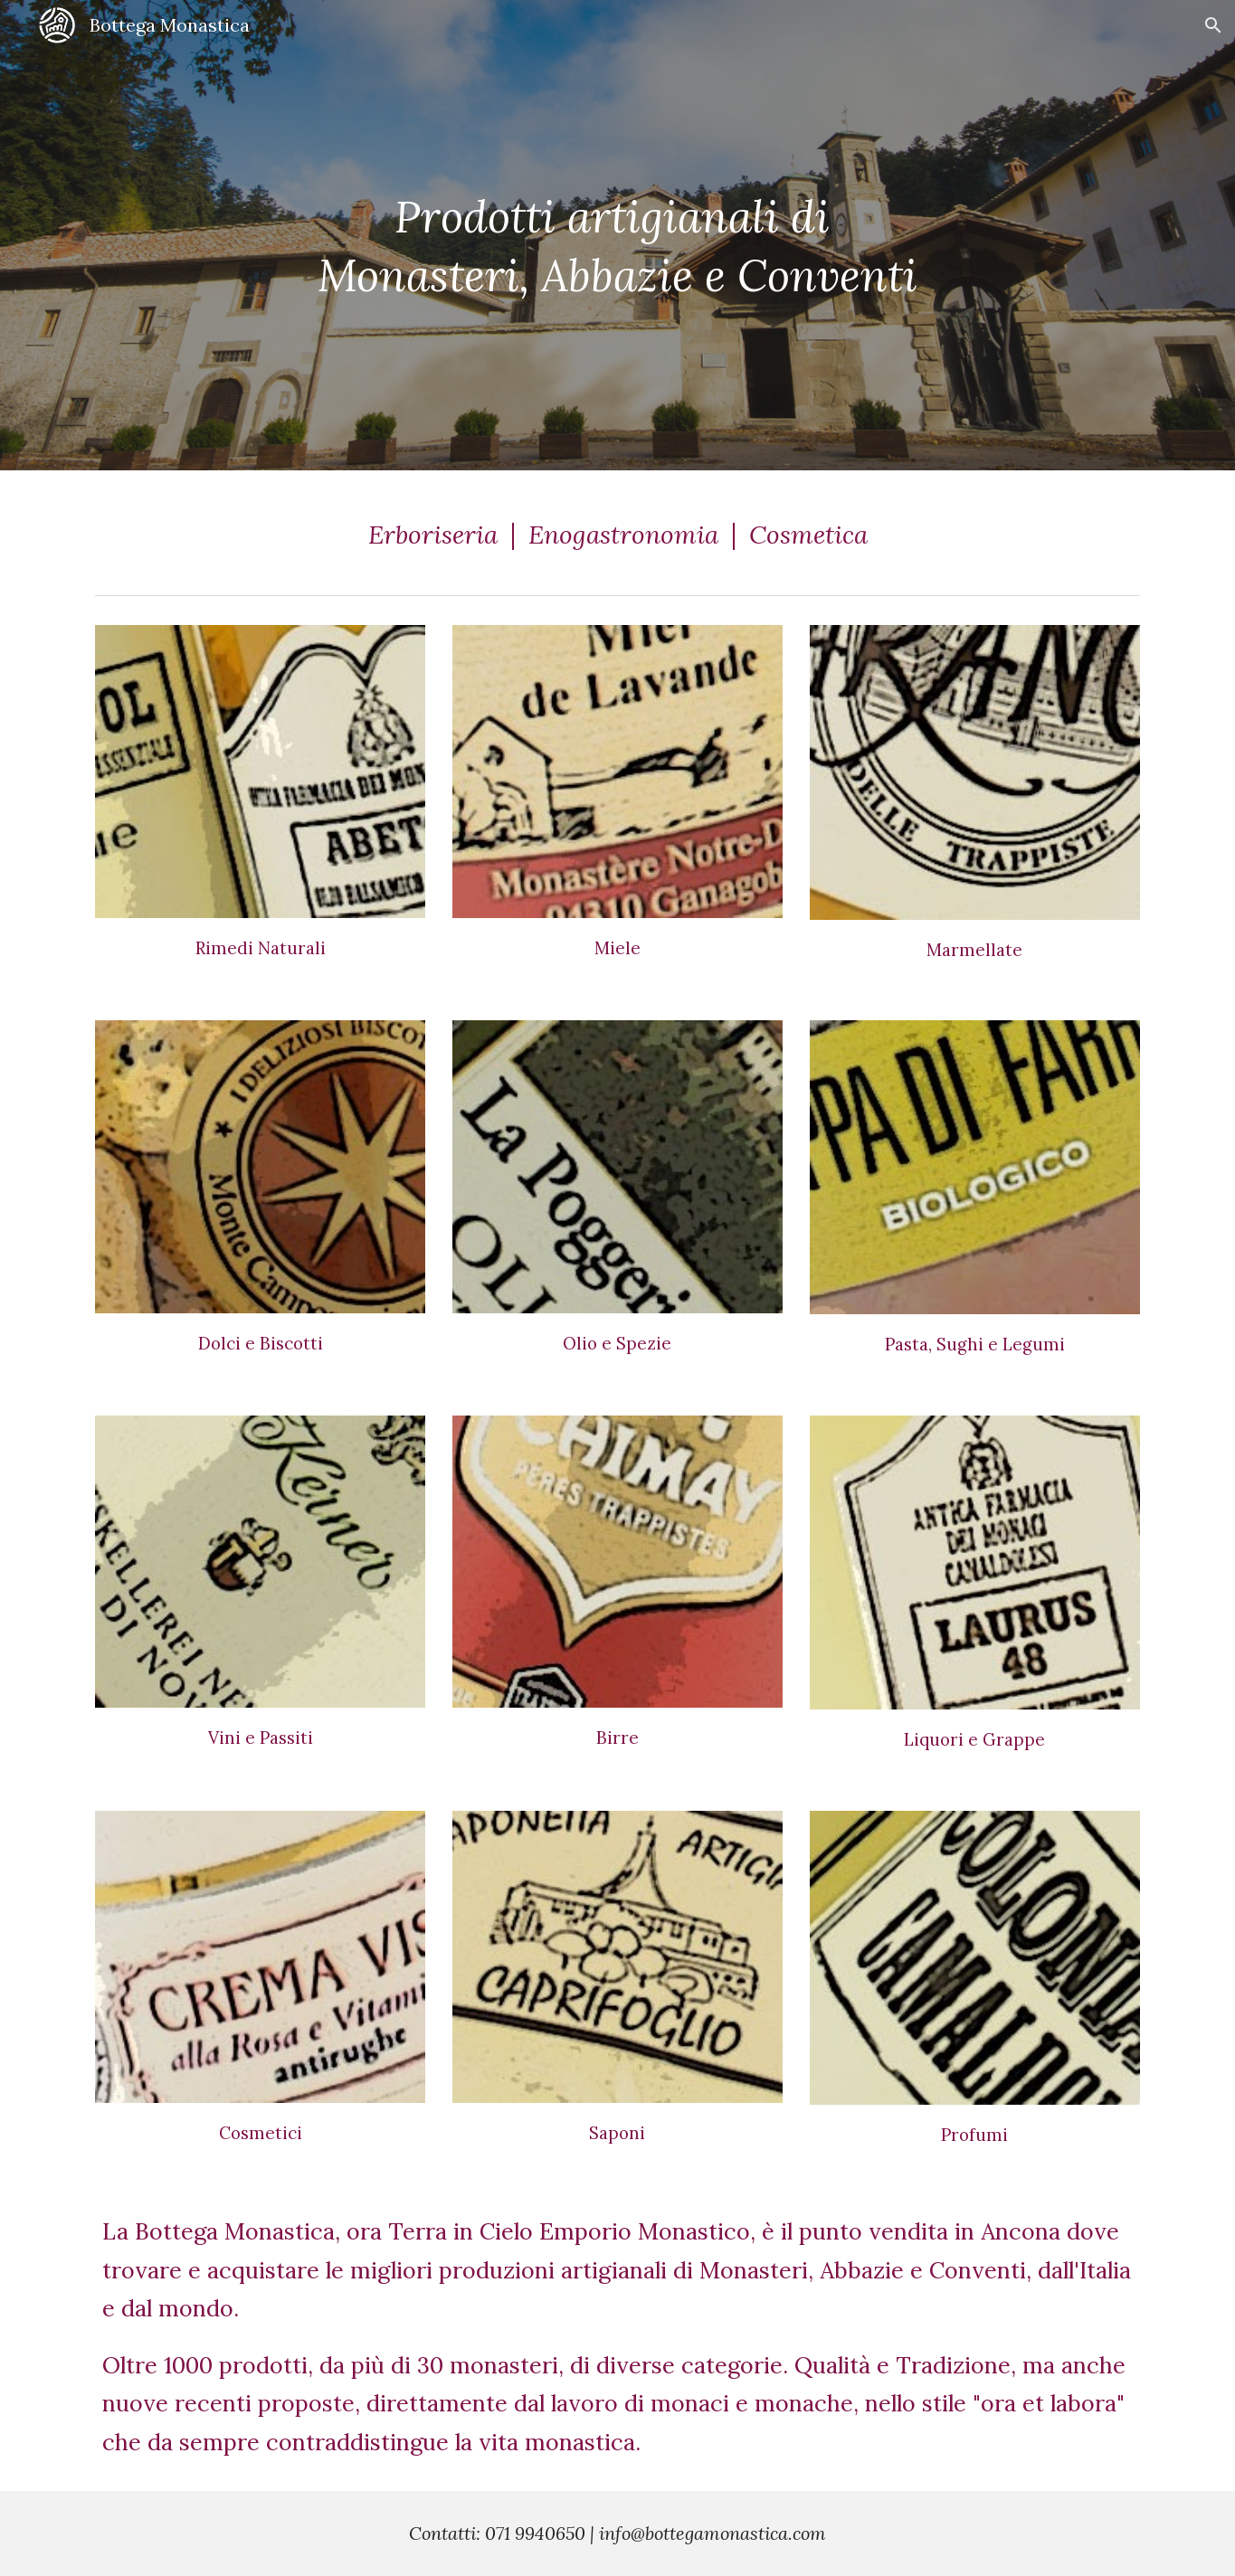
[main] (617, 234)
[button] (1213, 25)
